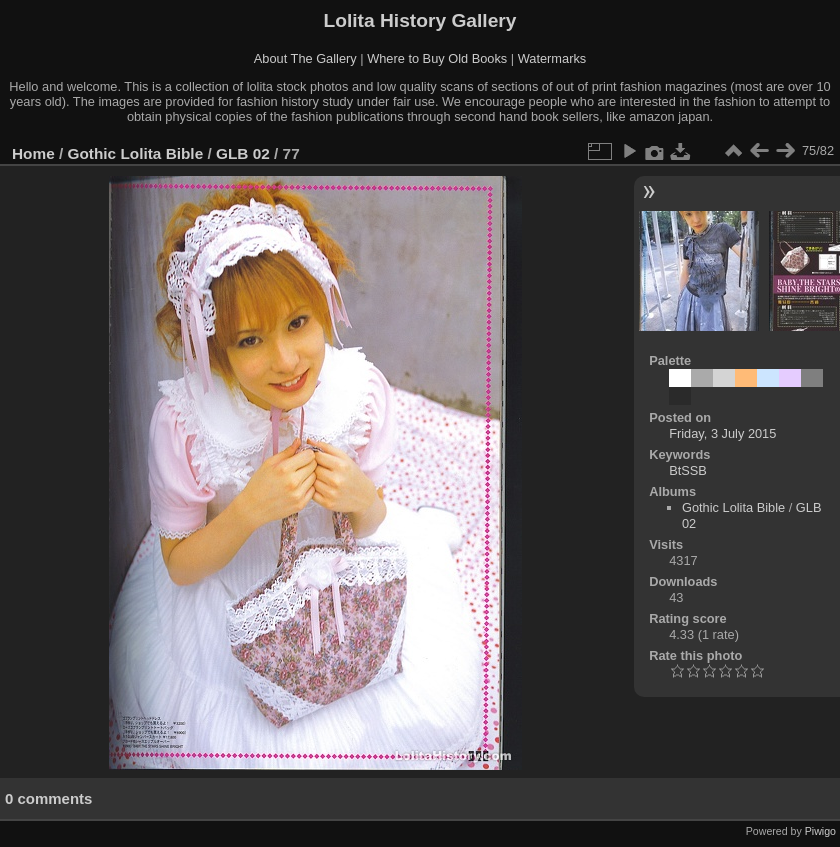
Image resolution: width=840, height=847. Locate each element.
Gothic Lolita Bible (136, 153)
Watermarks (552, 58)
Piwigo (820, 831)
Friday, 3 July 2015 (722, 433)
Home (33, 153)
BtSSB (688, 470)
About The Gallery (305, 58)
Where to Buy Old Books (437, 58)
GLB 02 (243, 153)
